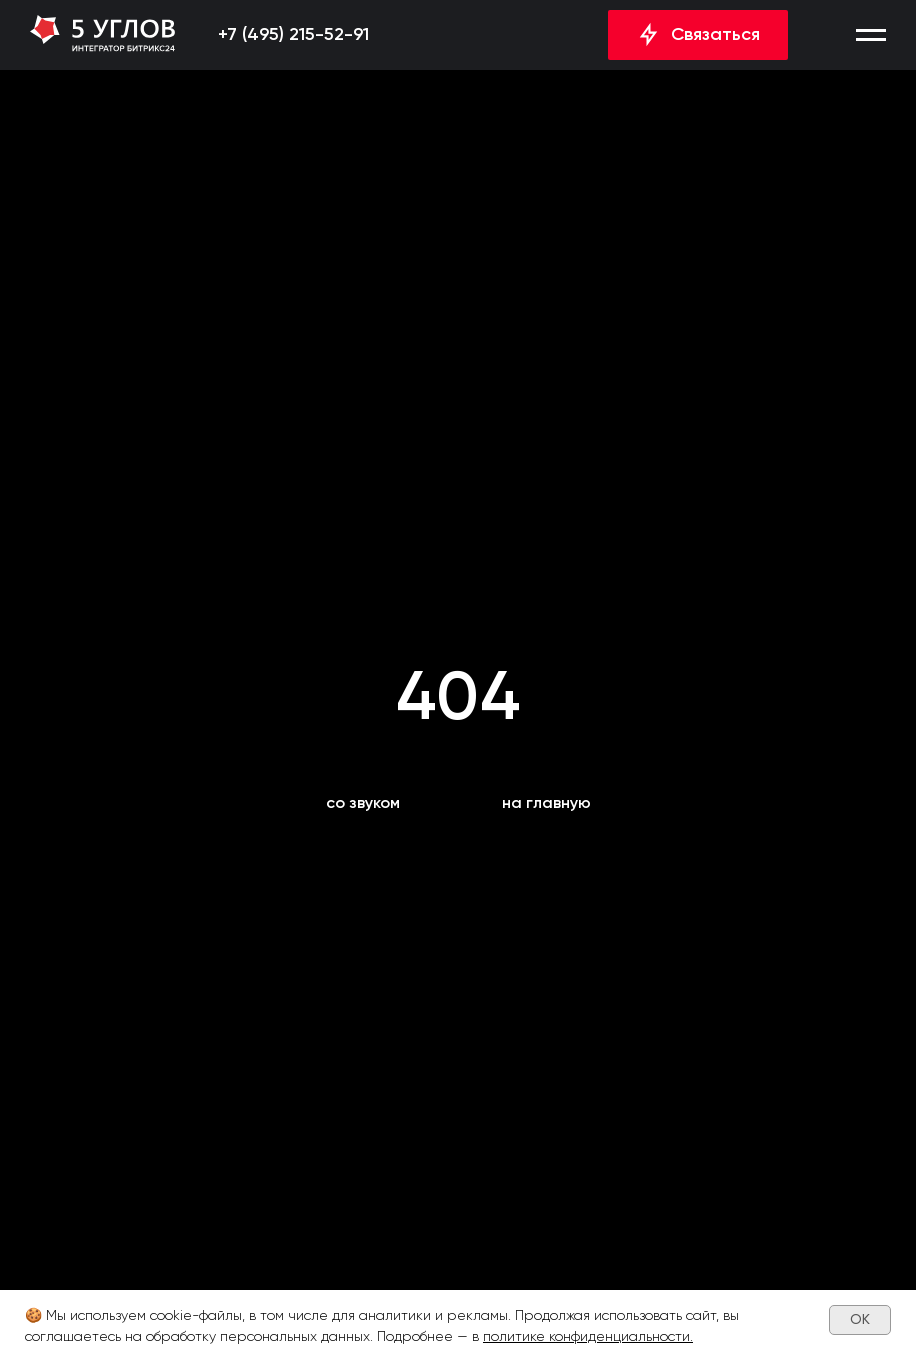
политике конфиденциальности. (588, 1336)
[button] (871, 35)
